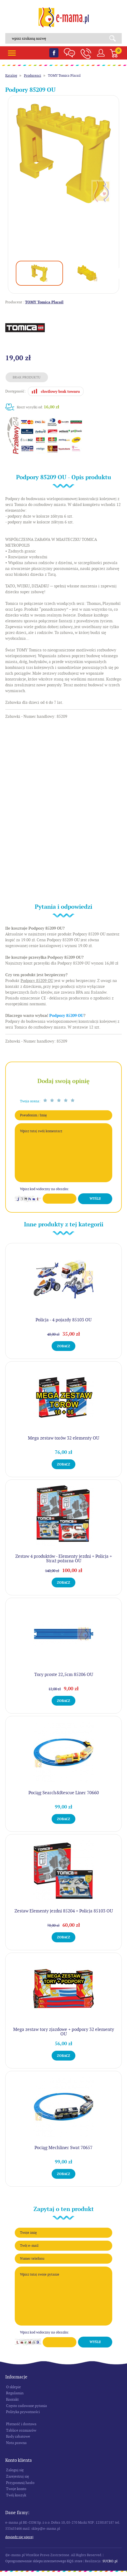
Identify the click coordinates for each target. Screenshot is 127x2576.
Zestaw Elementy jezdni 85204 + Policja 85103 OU (63, 1911)
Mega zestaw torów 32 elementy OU (63, 1438)
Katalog (11, 75)
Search (114, 38)
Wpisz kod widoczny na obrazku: (44, 1189)
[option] (63, 153)
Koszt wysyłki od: (38, 407)
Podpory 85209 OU (66, 1015)
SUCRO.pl (110, 2561)
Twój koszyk (16, 2495)
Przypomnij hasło (20, 2482)
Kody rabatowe (18, 2436)
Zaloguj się (15, 2470)
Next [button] (119, 273)
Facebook (53, 52)
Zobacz (63, 1346)
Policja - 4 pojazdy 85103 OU (63, 1320)
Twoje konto (16, 2488)
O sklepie (13, 2387)
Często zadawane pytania (26, 2405)
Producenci (32, 75)
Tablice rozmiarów (21, 2430)
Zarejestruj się (17, 2476)
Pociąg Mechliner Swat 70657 (63, 2147)
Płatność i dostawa (21, 2424)
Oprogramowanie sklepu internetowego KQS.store (43, 2561)
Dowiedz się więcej (19, 2537)
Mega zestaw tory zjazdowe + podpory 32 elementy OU (63, 2031)
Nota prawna (16, 2442)
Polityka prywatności (23, 2411)
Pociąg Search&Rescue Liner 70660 (63, 1793)
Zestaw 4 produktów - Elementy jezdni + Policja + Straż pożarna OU (63, 1558)
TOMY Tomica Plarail (64, 75)
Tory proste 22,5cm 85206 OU (63, 1674)
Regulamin (14, 2393)
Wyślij (95, 1198)
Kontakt (12, 2399)
